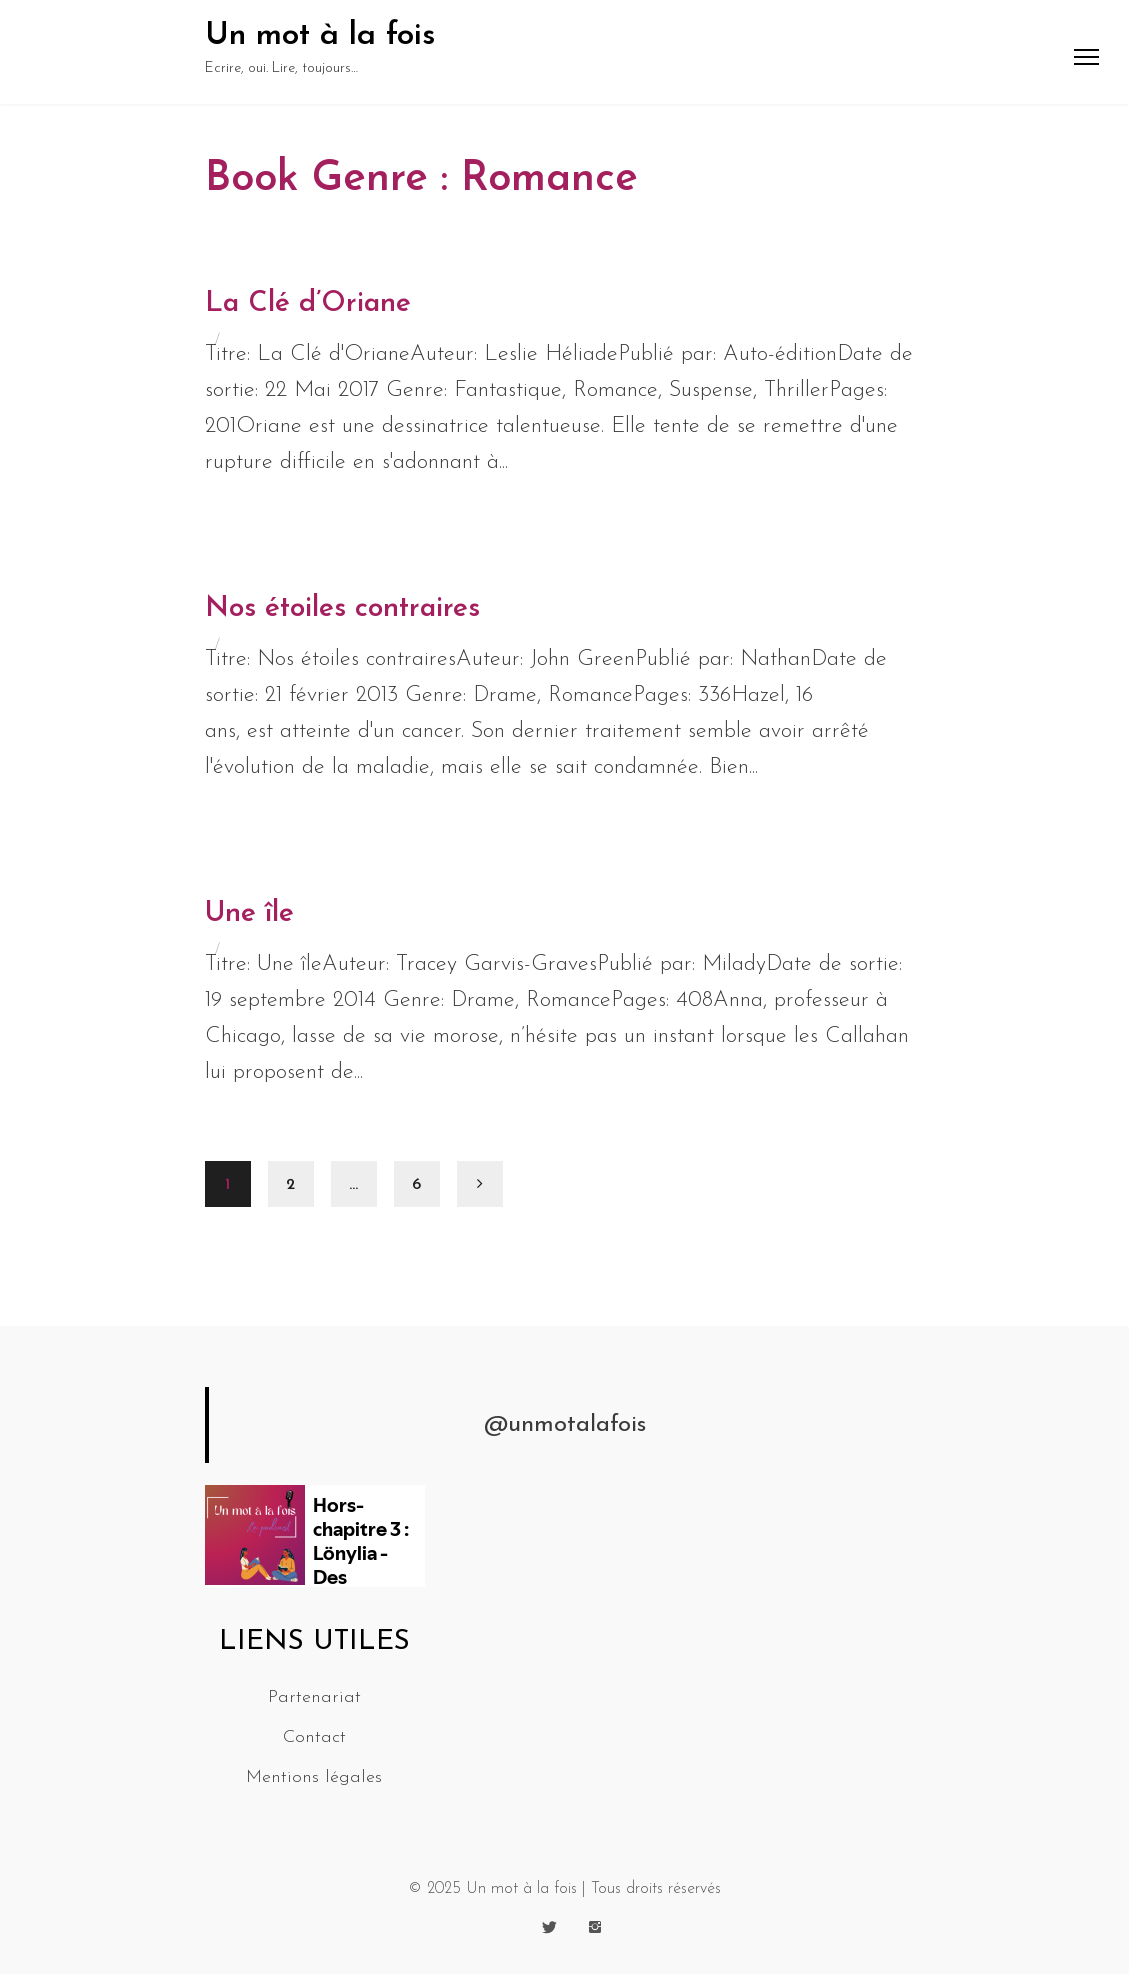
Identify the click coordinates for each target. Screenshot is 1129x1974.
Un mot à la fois (320, 36)
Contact (314, 1737)
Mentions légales (314, 1777)
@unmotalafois (565, 1425)
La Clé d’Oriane (308, 304)
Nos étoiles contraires (342, 609)
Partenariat (314, 1697)
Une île (249, 914)
